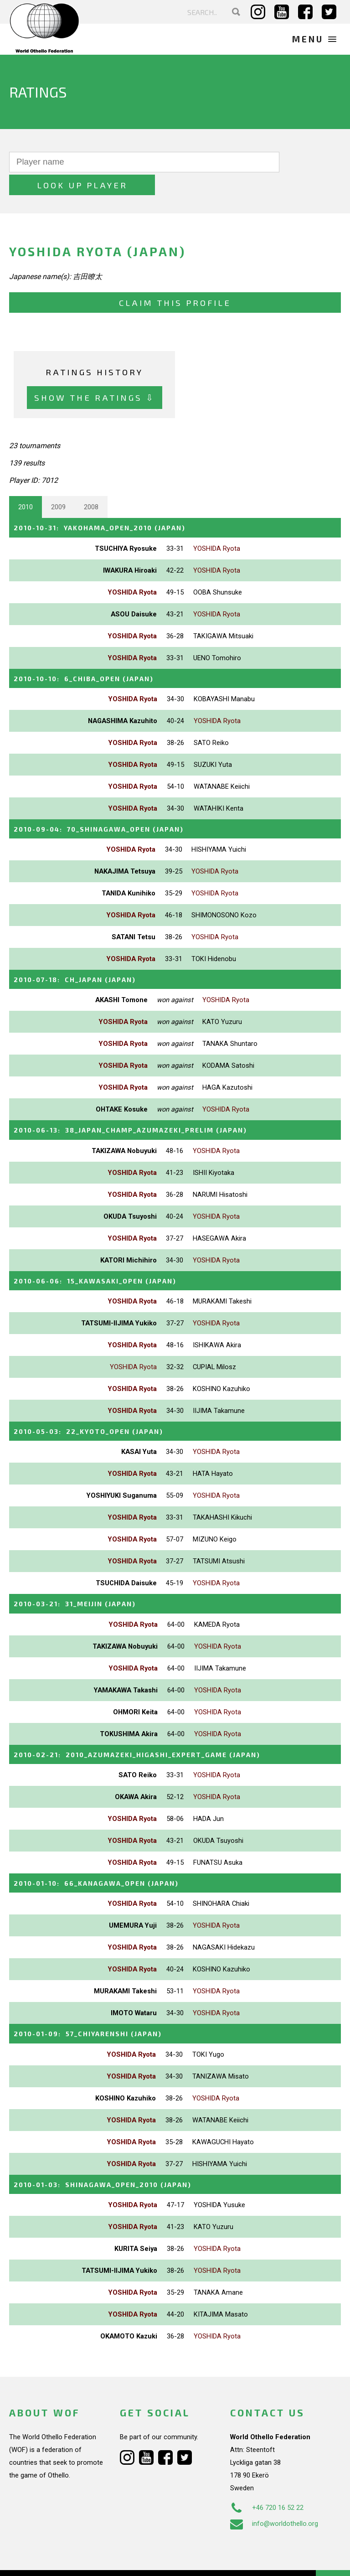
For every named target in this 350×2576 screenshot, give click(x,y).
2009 (58, 484)
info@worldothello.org (274, 2495)
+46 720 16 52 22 (267, 2479)
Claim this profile (175, 279)
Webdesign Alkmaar (65, 2559)
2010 (25, 484)
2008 (91, 484)
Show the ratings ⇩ (94, 374)
